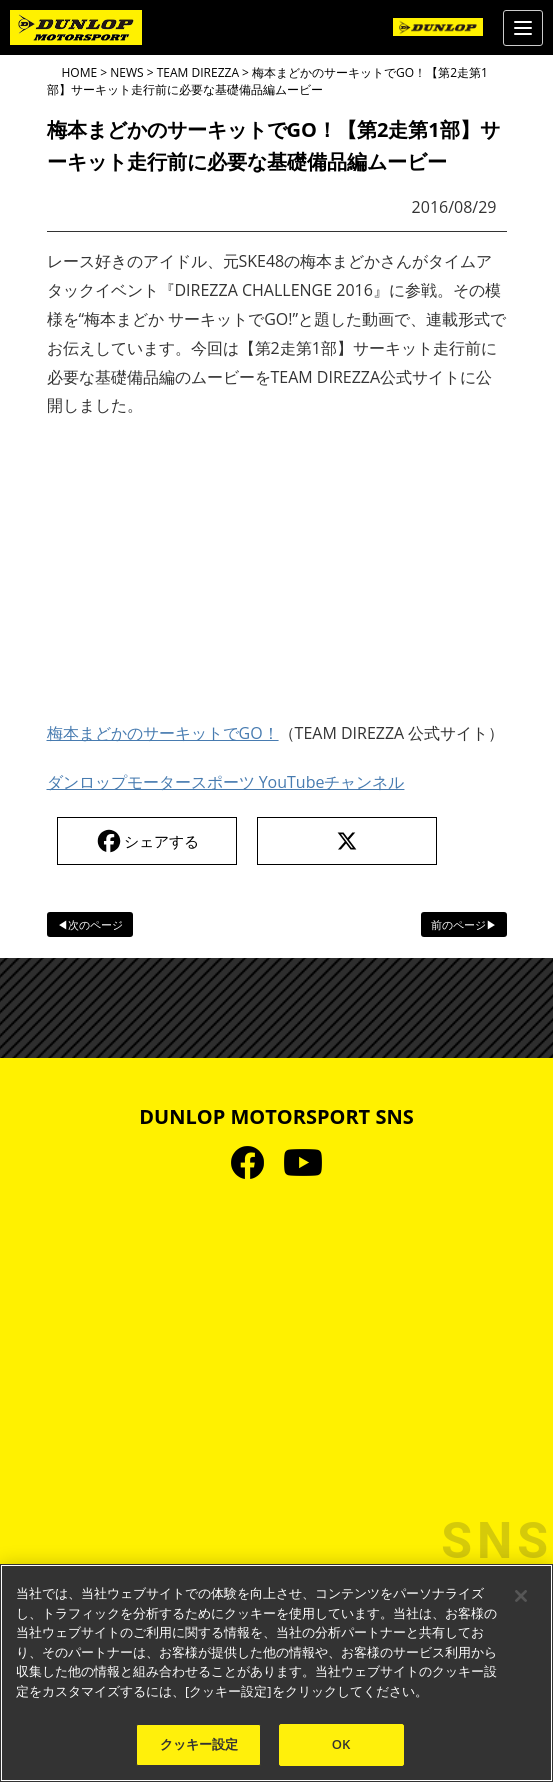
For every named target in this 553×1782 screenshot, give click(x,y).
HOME (80, 72)
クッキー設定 (199, 1744)
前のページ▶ (464, 924)
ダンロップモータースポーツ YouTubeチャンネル (226, 782)
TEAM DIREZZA (198, 72)
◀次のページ (90, 924)
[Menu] (523, 28)
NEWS (126, 72)
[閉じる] (521, 1596)
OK (341, 1744)
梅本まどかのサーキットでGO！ (163, 733)
